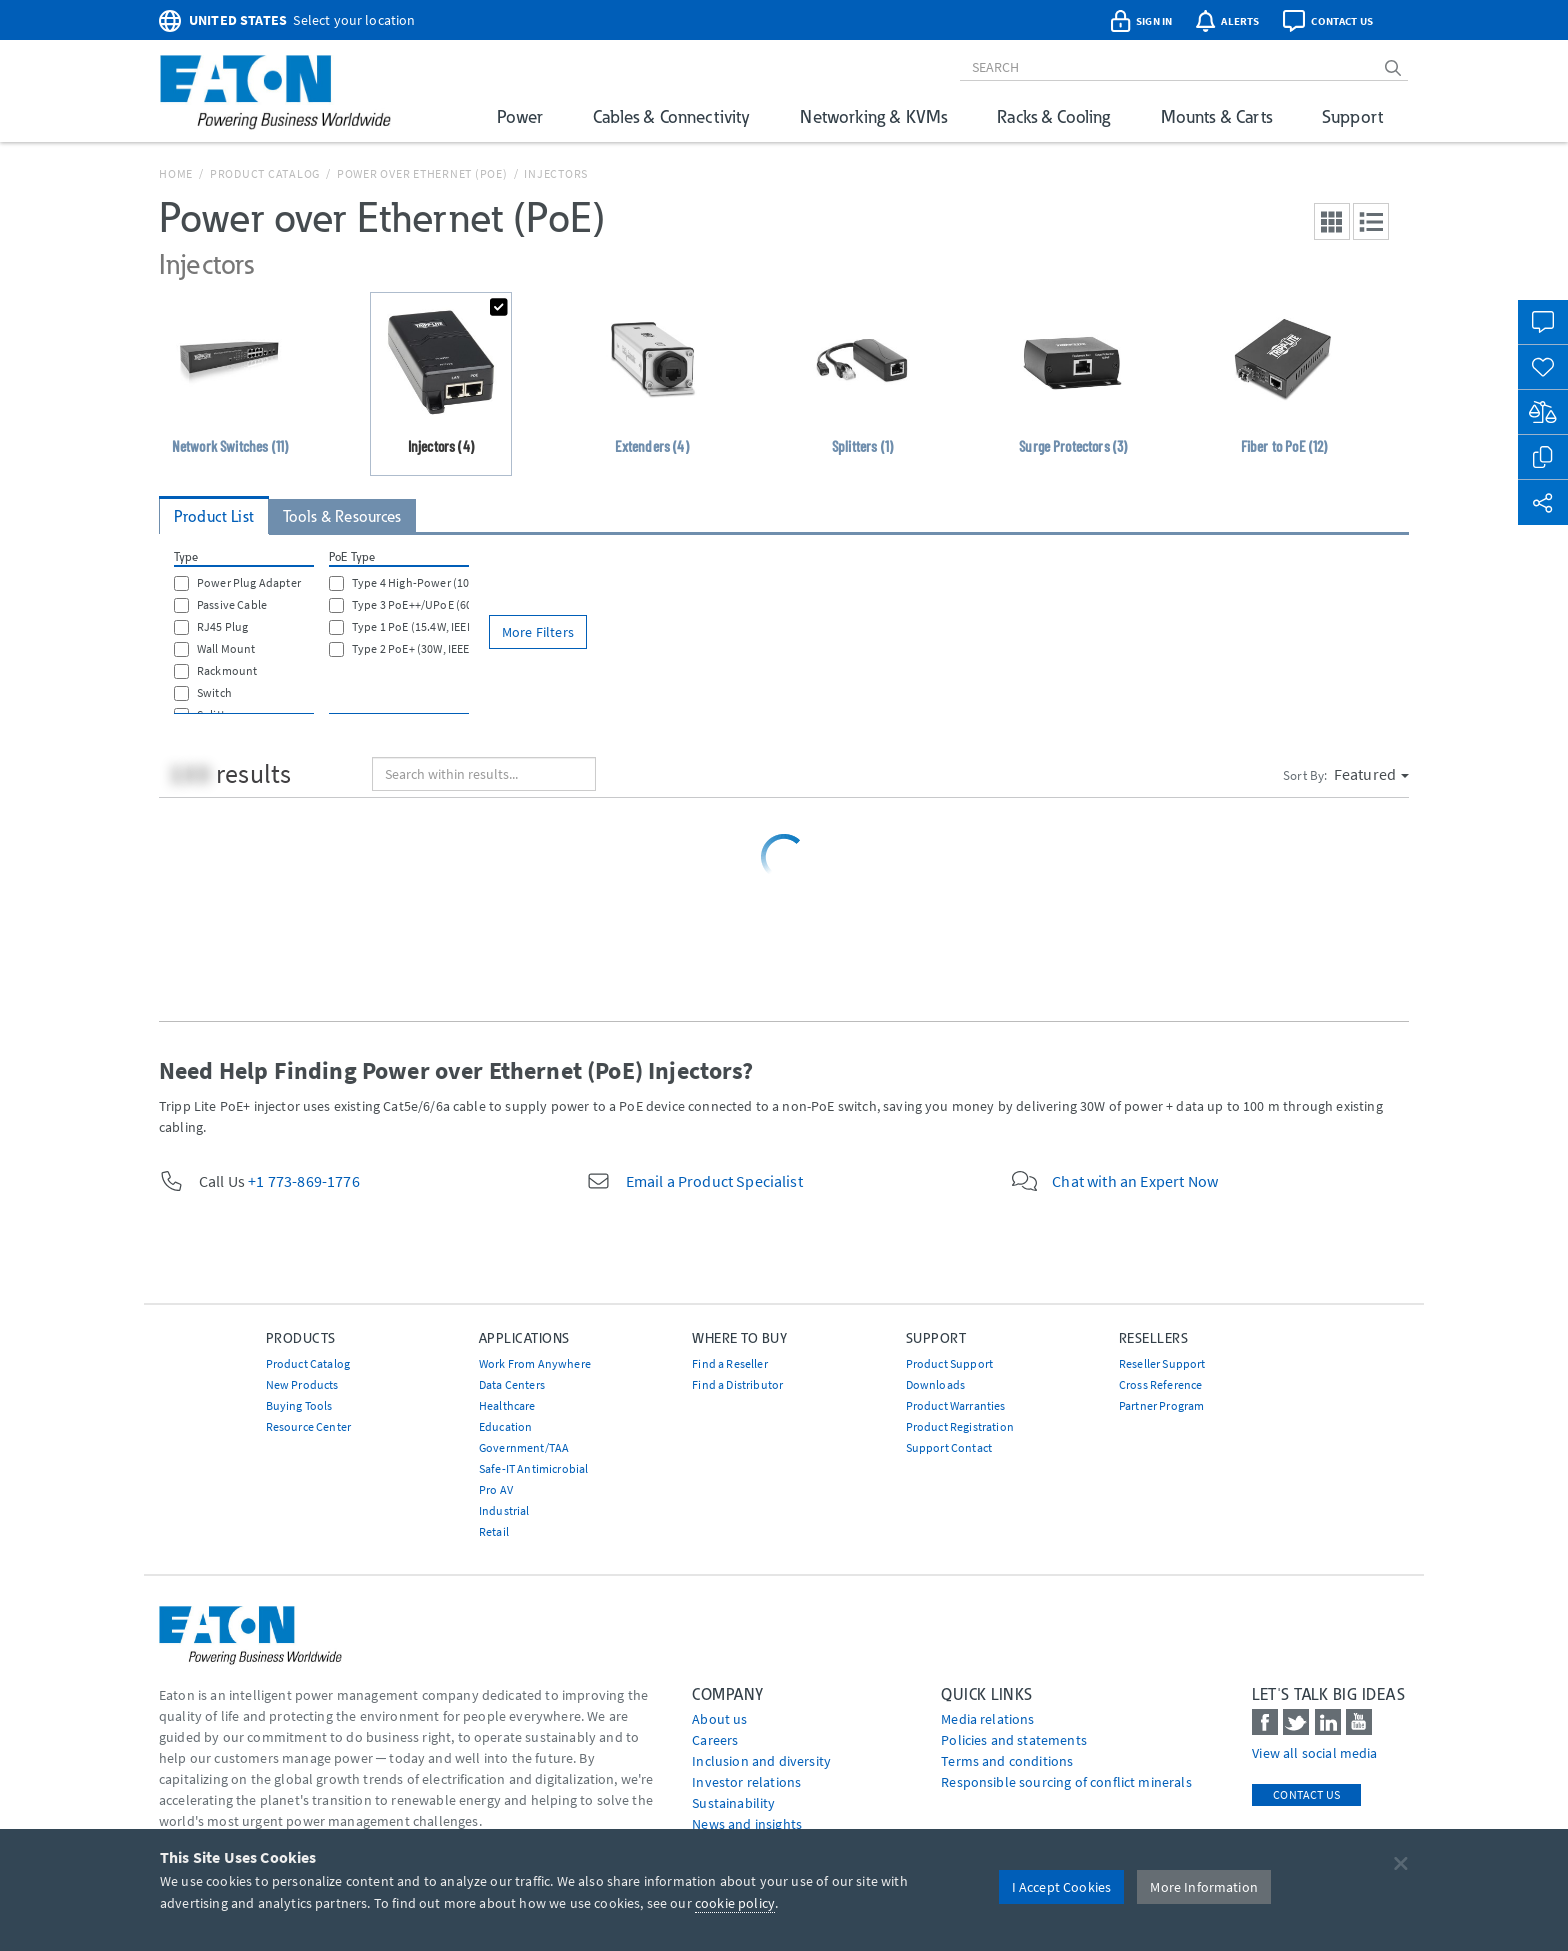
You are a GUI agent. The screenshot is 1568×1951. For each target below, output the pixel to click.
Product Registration (960, 1426)
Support (1352, 116)
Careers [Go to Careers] (715, 1740)
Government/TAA (524, 1447)
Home (176, 173)
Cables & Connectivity (671, 116)
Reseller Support (1162, 1363)
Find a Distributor (737, 1384)
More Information (1204, 1887)
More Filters (538, 632)
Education (505, 1426)
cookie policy (735, 1903)
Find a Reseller (729, 1363)
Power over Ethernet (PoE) (422, 173)
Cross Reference (1160, 1384)
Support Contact (949, 1447)
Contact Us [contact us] (1306, 1794)
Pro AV (496, 1489)
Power (520, 116)
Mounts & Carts (1216, 116)
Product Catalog (265, 173)
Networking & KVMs (873, 116)
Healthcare (507, 1405)
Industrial (504, 1510)
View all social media (1314, 1753)
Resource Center (308, 1426)
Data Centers (512, 1384)
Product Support (949, 1363)
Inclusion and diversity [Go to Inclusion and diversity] (761, 1761)
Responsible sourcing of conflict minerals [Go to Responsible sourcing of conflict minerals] (1066, 1782)
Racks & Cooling (1053, 116)
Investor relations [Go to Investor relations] (746, 1782)
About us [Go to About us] (719, 1719)
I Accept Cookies (1062, 1887)
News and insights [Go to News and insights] (747, 1824)
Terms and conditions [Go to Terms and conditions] (1007, 1761)
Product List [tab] (214, 516)
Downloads (935, 1384)
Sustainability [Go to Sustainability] (733, 1803)
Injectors (556, 173)
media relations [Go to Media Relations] (987, 1719)
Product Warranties (956, 1405)
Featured (1371, 774)
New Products (302, 1384)
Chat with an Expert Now (1135, 1181)
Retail (494, 1531)
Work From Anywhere (535, 1363)
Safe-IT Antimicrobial (533, 1468)
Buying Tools (299, 1405)
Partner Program (1161, 1405)
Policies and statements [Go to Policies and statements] (1014, 1740)
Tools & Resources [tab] (342, 516)
